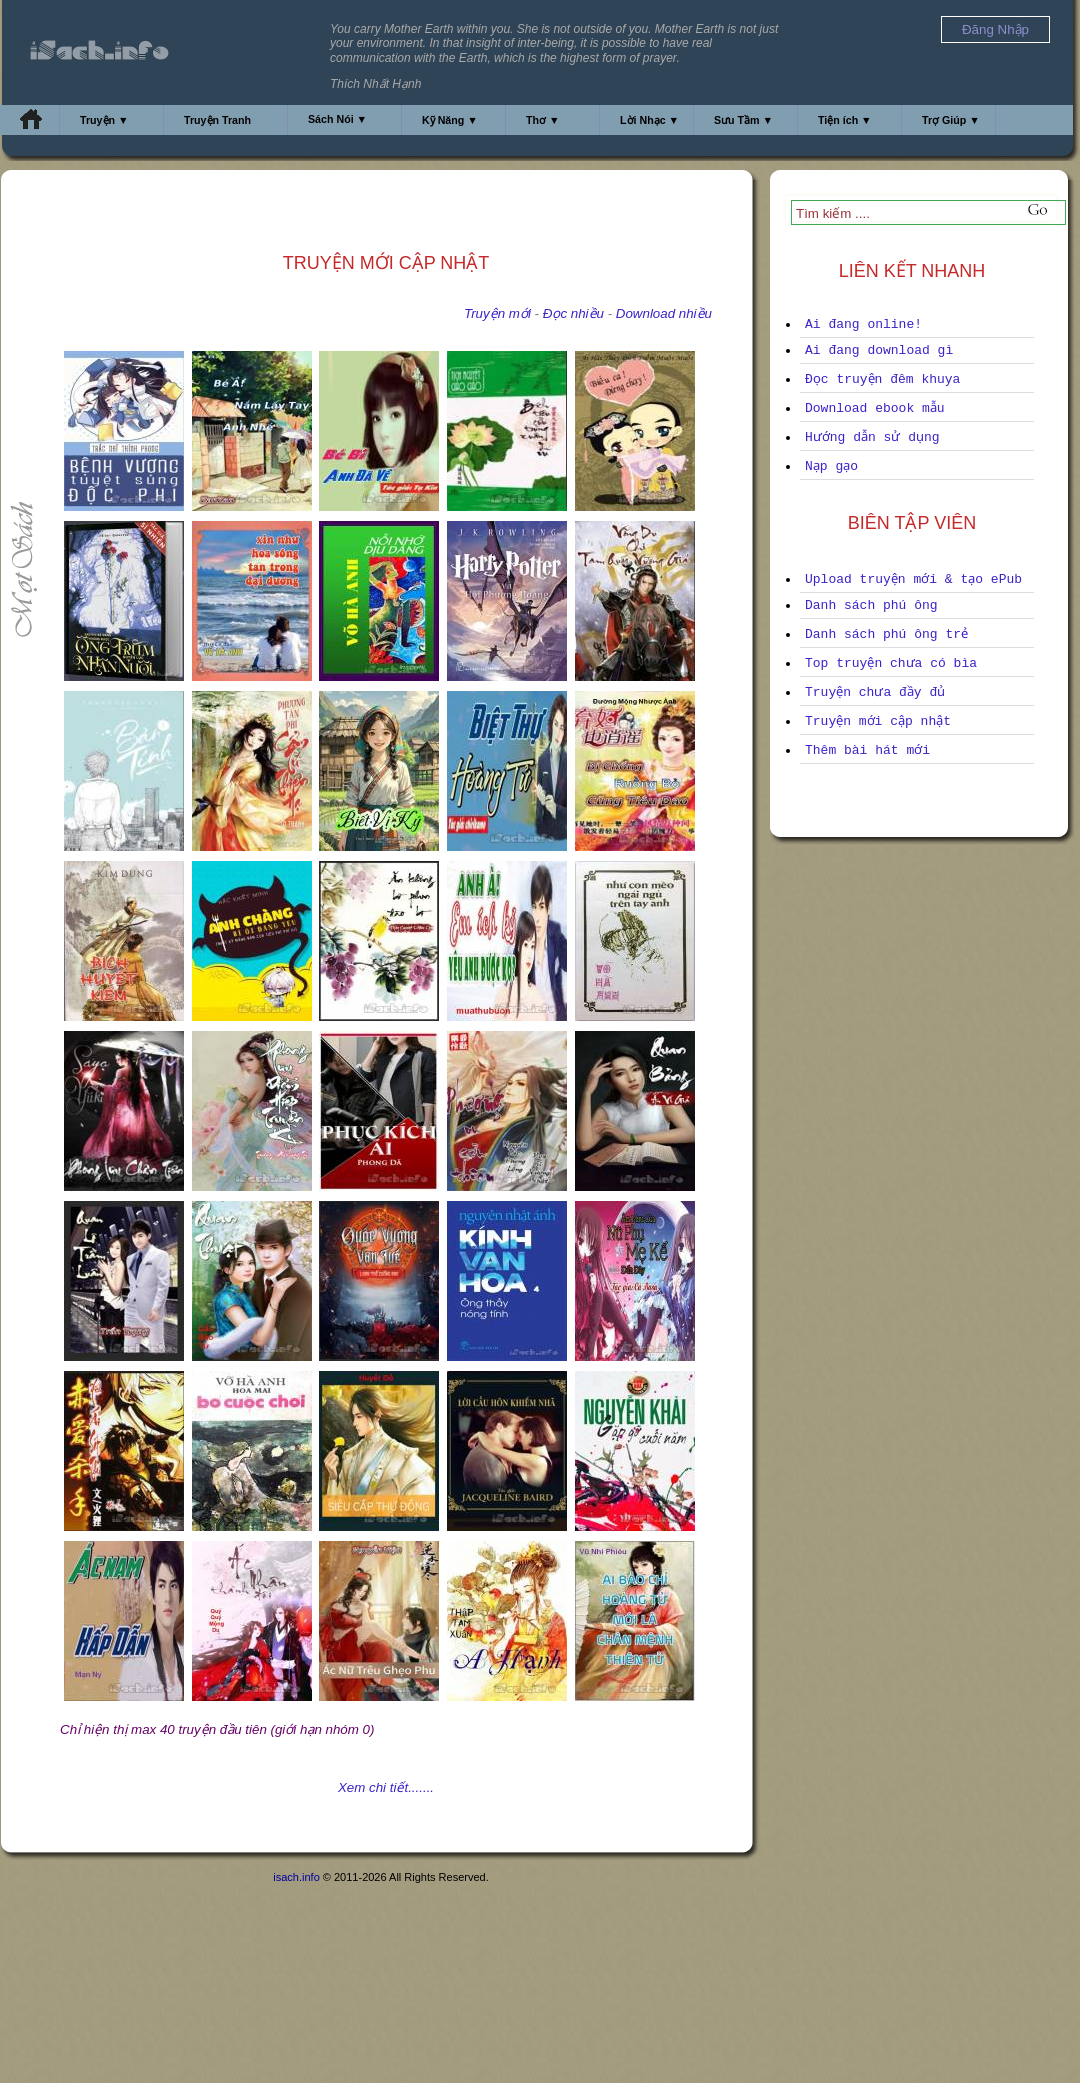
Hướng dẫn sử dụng (872, 437)
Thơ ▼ (543, 120)
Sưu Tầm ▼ (743, 120)
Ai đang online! (863, 324)
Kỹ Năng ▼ (450, 120)
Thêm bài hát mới (867, 750)
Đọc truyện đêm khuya (882, 379)
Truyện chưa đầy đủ (875, 692)
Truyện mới (497, 313)
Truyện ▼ (104, 120)
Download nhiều (664, 313)
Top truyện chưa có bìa (891, 663)
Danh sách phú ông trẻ (886, 634)
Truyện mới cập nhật (878, 721)
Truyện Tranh (217, 120)
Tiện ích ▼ (845, 120)
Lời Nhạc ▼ (649, 120)
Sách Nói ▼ (337, 119)
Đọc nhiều (573, 313)
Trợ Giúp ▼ (951, 120)
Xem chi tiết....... (386, 1787)
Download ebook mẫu (875, 408)
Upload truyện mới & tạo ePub (913, 579)
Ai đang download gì (879, 350)
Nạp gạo (831, 466)
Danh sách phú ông (871, 605)
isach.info (296, 1877)
